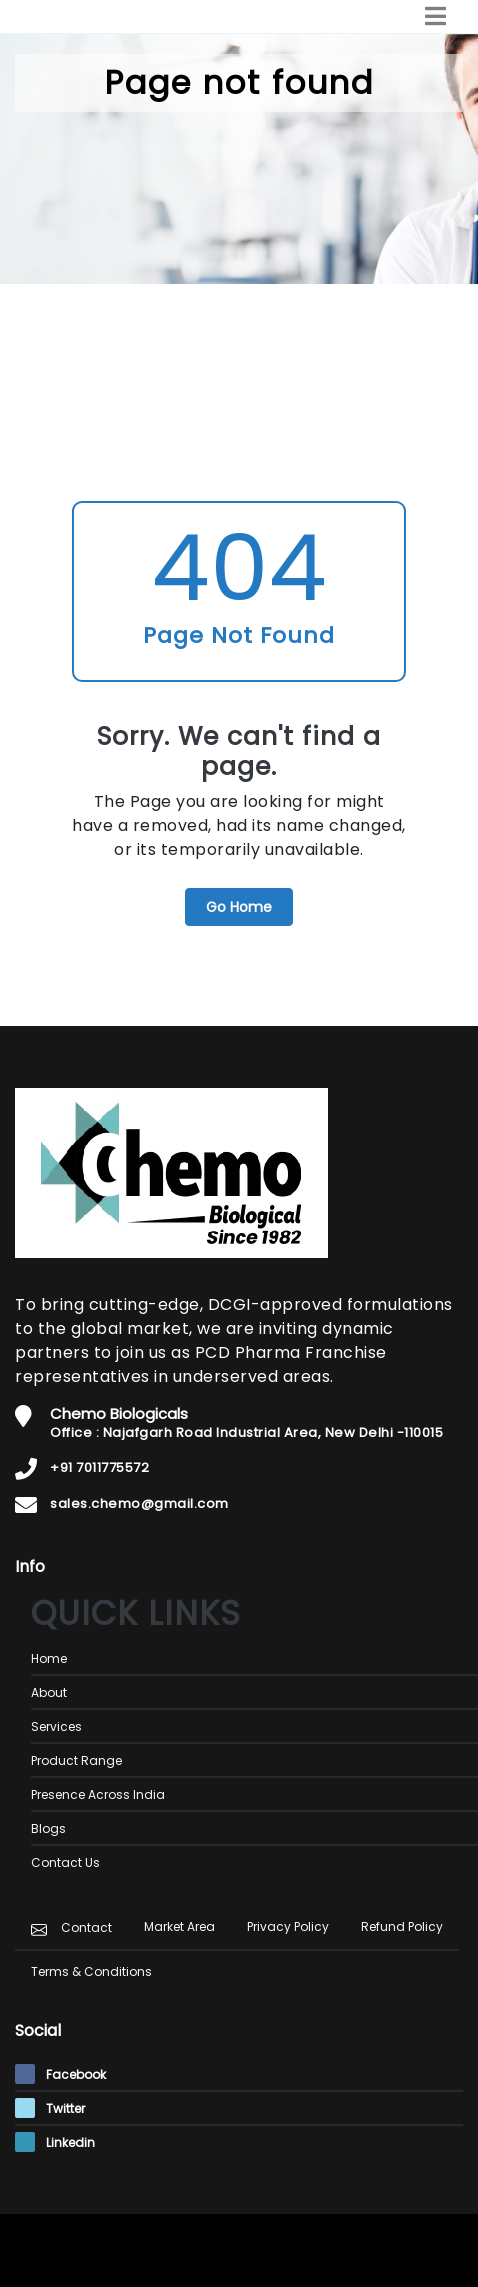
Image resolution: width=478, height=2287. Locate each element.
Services (56, 1726)
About (49, 1692)
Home (49, 1658)
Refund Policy (402, 1926)
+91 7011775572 (99, 1467)
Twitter (50, 2108)
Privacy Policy (288, 1926)
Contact (86, 1927)
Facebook (60, 2074)
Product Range (76, 1760)
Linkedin (55, 2142)
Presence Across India (98, 1794)
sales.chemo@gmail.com (139, 1503)
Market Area (179, 1926)
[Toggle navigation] (435, 16)
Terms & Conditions (91, 1971)
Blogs (48, 1828)
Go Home (239, 907)
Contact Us (65, 1862)
